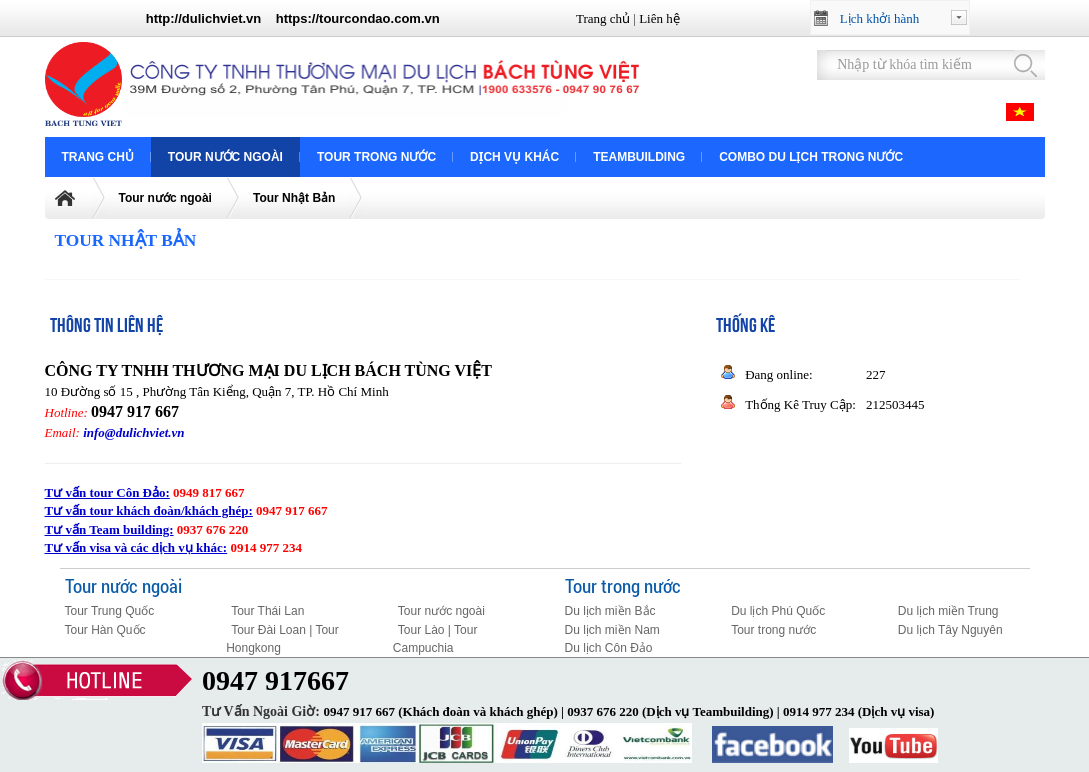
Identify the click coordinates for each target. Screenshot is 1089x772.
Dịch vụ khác (514, 157)
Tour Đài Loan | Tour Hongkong (282, 639)
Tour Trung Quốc (110, 611)
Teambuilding (639, 157)
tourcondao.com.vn (379, 18)
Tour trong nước (376, 157)
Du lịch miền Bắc (610, 611)
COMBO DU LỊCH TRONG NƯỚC (811, 157)
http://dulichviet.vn (204, 18)
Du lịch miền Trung (948, 611)
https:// (297, 18)
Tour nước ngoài (225, 157)
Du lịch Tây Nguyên (950, 630)
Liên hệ (659, 18)
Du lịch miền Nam (612, 630)
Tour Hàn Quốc (105, 630)
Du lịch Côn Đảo (609, 648)
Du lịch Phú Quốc (778, 611)
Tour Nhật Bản (294, 198)
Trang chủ (603, 18)
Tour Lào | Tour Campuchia (435, 639)
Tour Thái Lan (267, 611)
